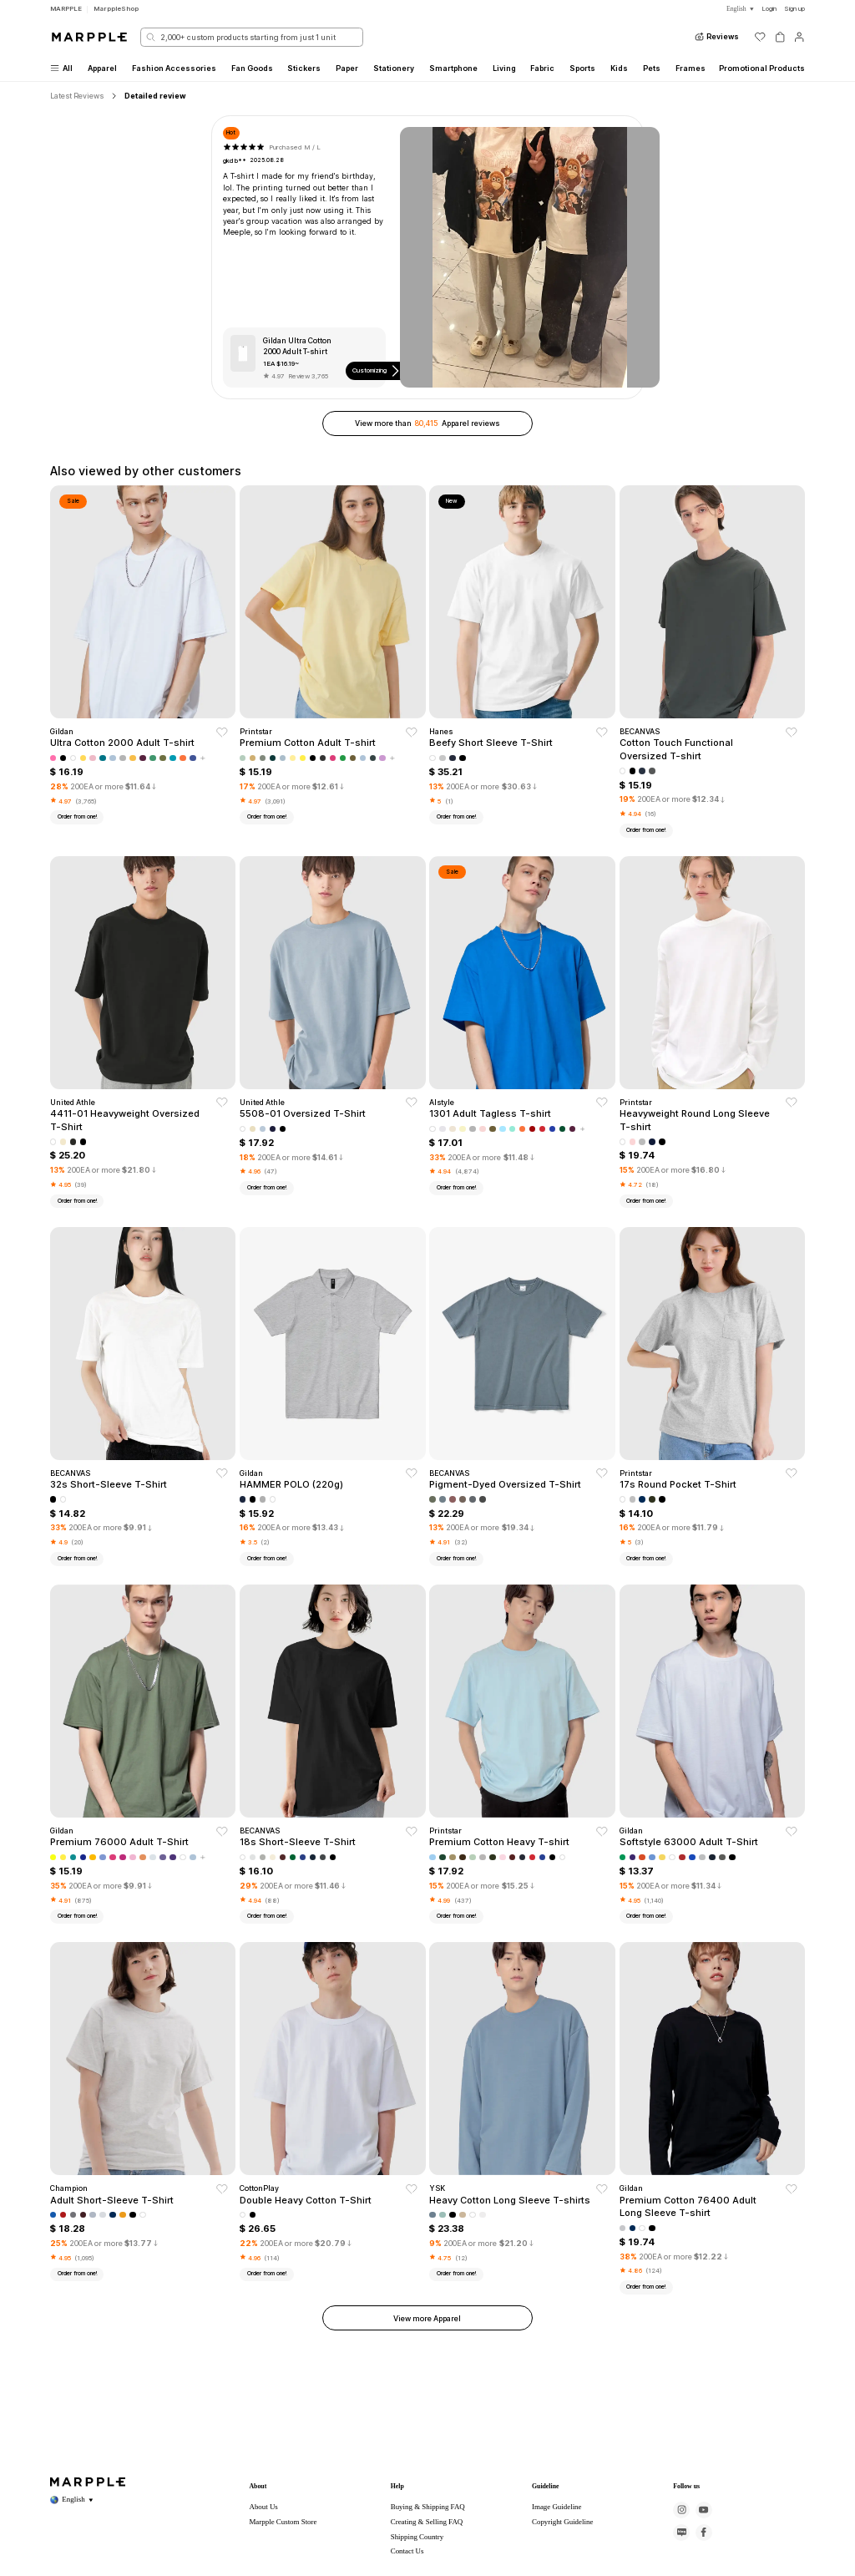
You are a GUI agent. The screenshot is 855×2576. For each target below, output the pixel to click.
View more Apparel (427, 2318)
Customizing (377, 371)
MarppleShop (116, 8)
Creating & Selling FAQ (427, 2522)
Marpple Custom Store (282, 2522)
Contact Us (407, 2551)
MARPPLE (66, 8)
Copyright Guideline (562, 2522)
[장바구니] (780, 37)
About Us (263, 2506)
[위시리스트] (760, 37)
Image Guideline (557, 2506)
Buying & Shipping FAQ (428, 2506)
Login (769, 8)
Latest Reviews (77, 95)
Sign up (794, 8)
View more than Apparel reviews (427, 423)
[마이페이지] (799, 37)
